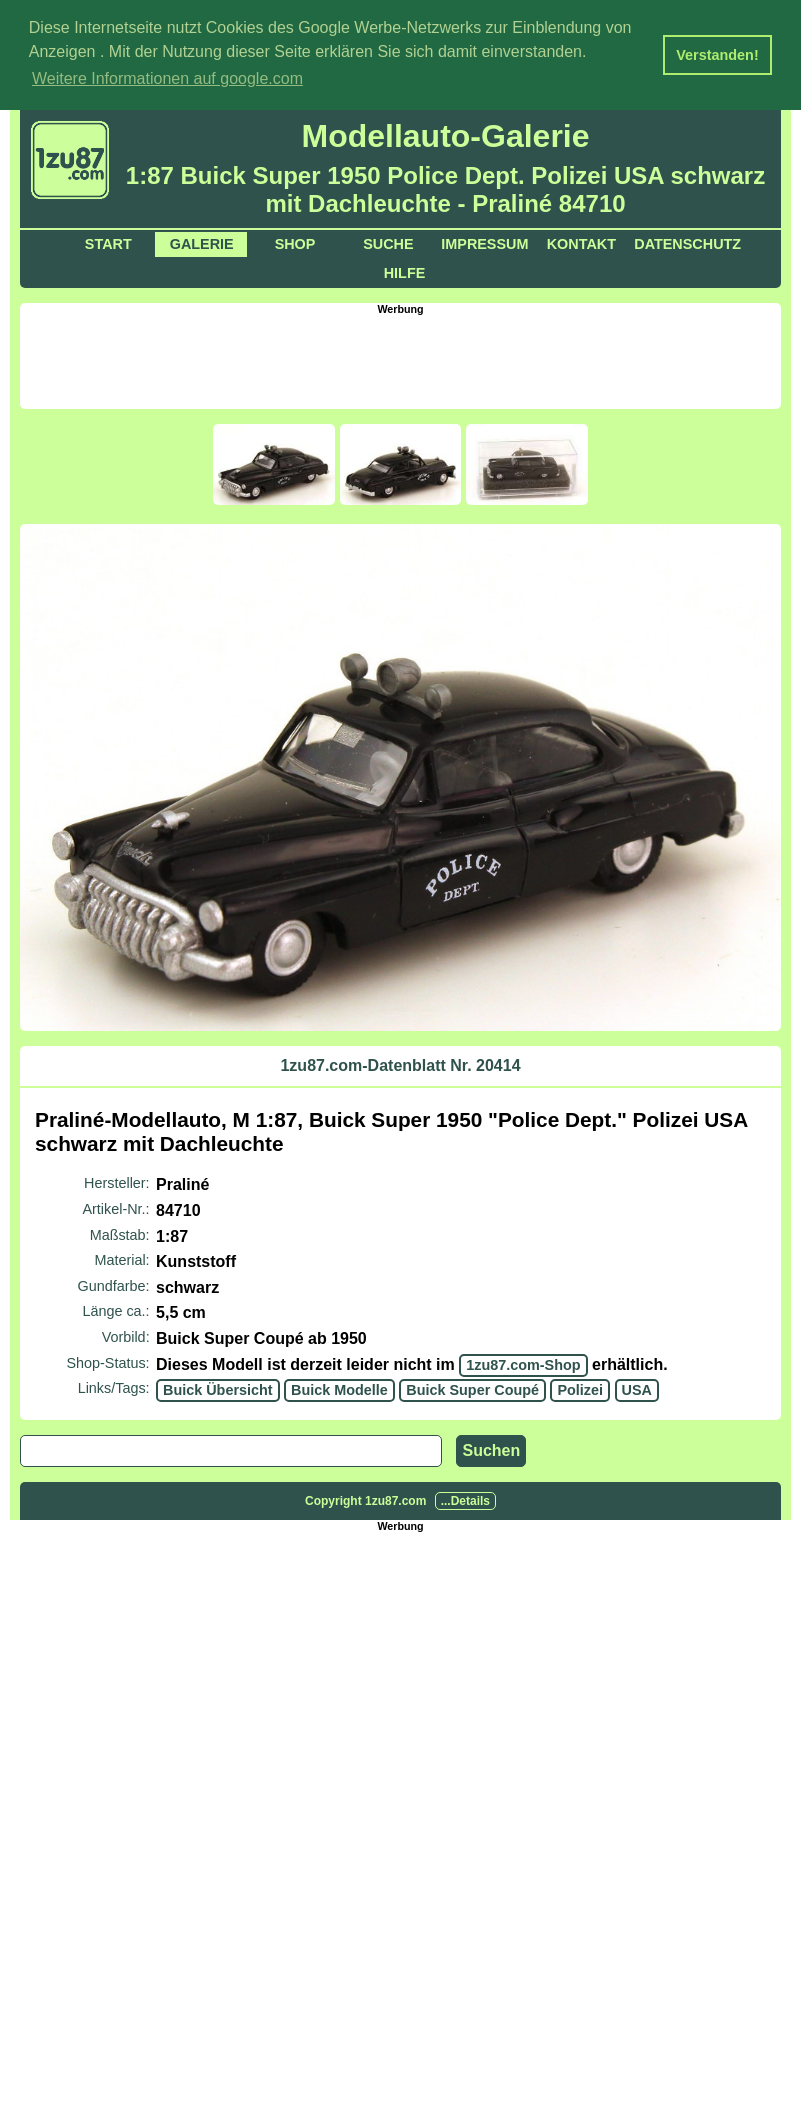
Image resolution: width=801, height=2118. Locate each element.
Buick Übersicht (218, 1389)
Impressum (484, 243)
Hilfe (405, 272)
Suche (388, 243)
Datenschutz (687, 243)
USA (637, 1389)
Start (108, 243)
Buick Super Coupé (472, 1389)
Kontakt (581, 243)
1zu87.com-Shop (523, 1364)
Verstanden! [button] (717, 55)
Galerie (202, 243)
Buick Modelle (339, 1389)
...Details (465, 1500)
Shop (295, 243)
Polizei (580, 1389)
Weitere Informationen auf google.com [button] (167, 78)
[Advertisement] (401, 359)
